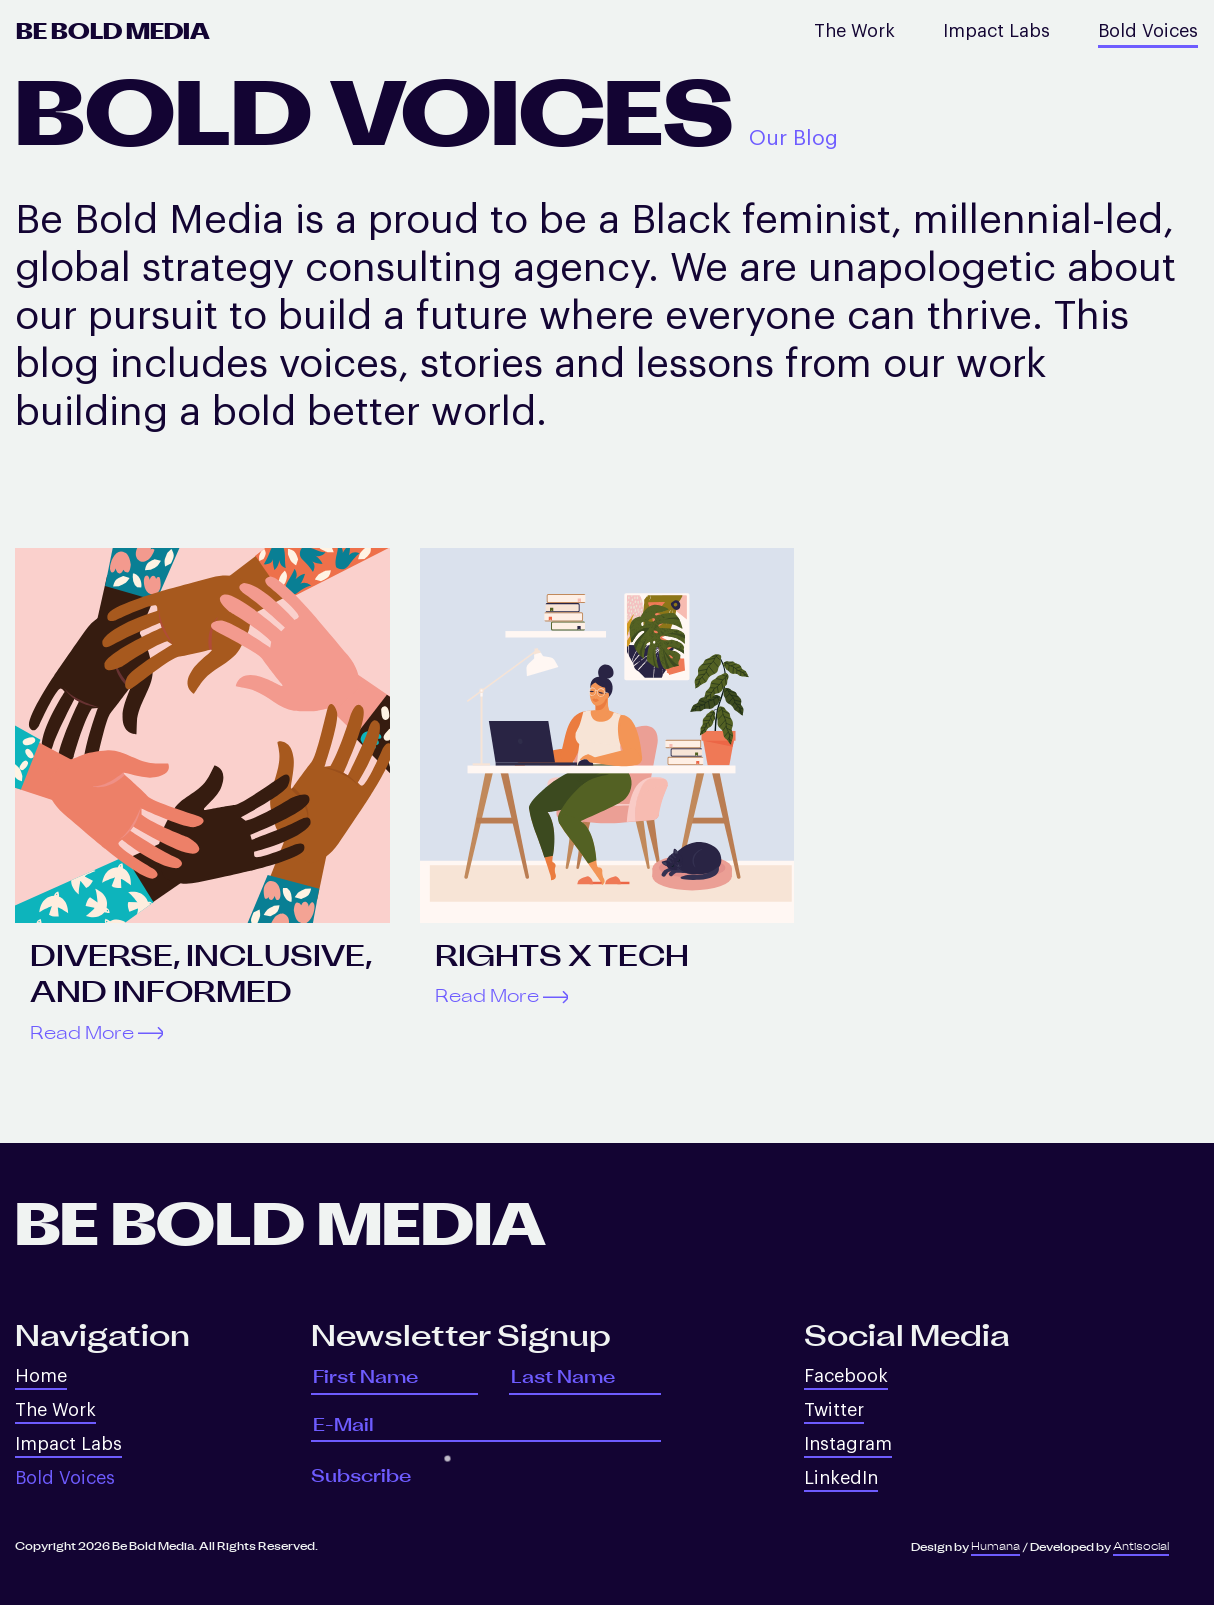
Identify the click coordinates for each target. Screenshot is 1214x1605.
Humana (995, 1547)
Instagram (848, 1444)
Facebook (846, 1376)
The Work (854, 31)
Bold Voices (1148, 31)
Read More (96, 1033)
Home (41, 1376)
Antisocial (1141, 1547)
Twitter (834, 1410)
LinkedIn (841, 1478)
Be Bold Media (113, 32)
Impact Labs (996, 31)
